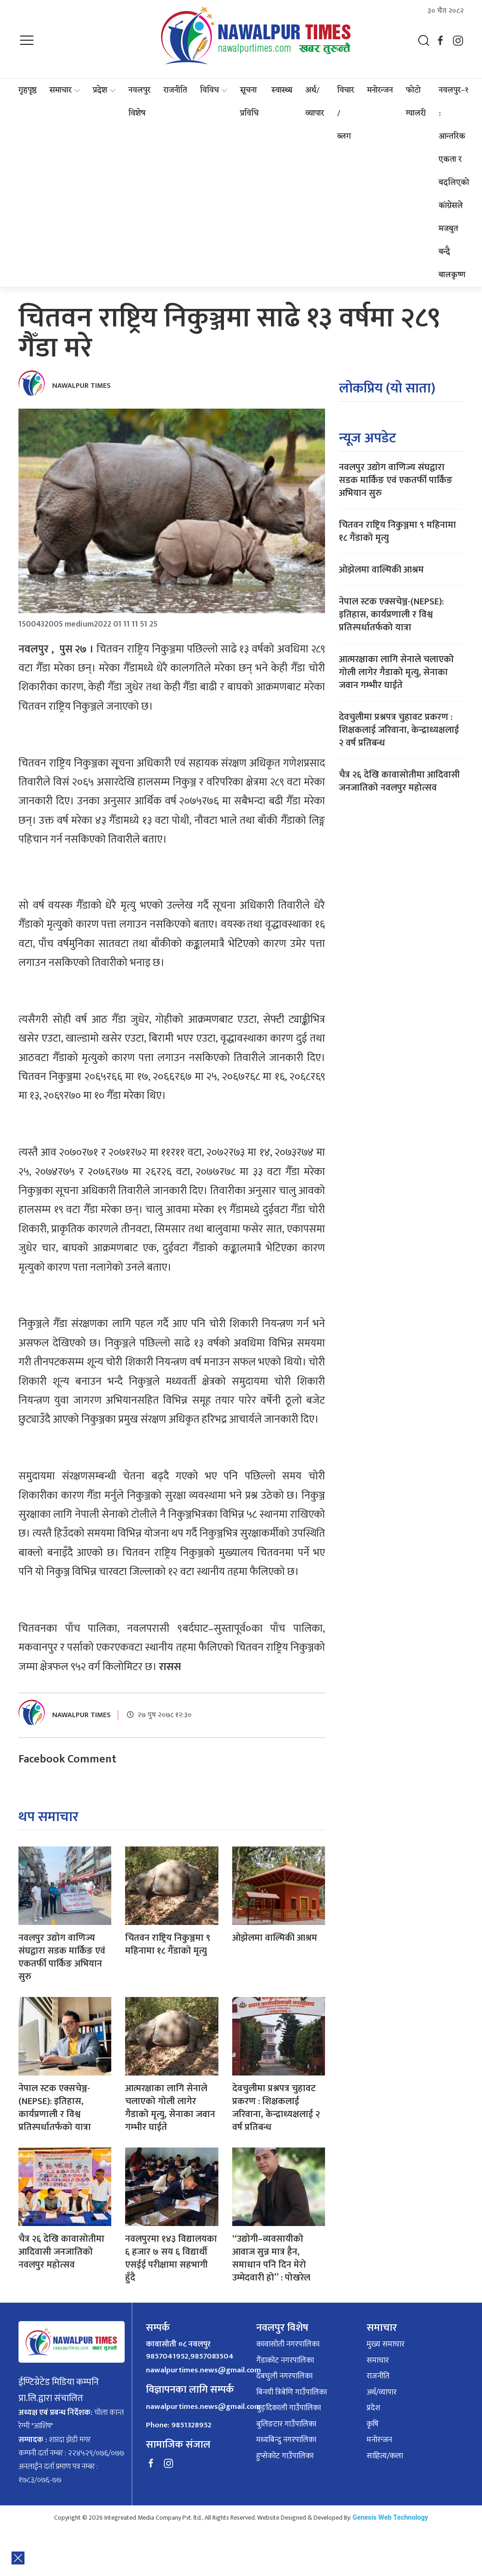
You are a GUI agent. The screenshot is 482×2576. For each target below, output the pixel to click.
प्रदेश (100, 90)
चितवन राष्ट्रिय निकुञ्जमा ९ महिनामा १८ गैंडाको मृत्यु (168, 1944)
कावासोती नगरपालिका (287, 2345)
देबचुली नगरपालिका (284, 2377)
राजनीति (175, 90)
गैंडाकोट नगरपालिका (285, 2361)
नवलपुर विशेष (139, 102)
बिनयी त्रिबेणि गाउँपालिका (291, 2393)
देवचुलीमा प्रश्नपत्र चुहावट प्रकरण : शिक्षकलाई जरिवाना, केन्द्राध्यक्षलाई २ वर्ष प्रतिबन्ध (276, 2108)
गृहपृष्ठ (27, 90)
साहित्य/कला (385, 2456)
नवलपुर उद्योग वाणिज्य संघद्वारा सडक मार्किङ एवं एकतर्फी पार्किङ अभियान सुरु (61, 1957)
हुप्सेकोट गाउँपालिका (284, 2456)
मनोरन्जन (380, 90)
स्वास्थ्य (281, 90)
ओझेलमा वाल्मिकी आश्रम (274, 1938)
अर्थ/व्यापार (314, 102)
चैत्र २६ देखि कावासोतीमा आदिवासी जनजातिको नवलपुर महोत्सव (61, 2252)
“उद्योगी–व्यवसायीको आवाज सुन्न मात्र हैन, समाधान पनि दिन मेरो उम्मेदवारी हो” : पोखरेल (271, 2258)
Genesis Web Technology (390, 2517)
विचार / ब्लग (345, 114)
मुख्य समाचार (385, 2345)
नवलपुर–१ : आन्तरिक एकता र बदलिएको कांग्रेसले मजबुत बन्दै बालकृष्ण (454, 183)
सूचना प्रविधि (249, 102)
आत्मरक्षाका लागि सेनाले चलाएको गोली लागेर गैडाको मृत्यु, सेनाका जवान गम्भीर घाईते (170, 2108)
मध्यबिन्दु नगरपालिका (286, 2440)
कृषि (373, 2425)
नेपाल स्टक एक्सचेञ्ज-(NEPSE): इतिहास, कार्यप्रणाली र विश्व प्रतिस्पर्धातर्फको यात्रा (54, 2108)
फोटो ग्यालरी (416, 102)
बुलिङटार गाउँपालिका (286, 2425)
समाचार (60, 90)
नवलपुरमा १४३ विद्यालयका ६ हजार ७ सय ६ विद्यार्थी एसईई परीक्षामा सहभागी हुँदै (171, 2258)
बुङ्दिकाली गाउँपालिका (288, 2408)
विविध (209, 90)
